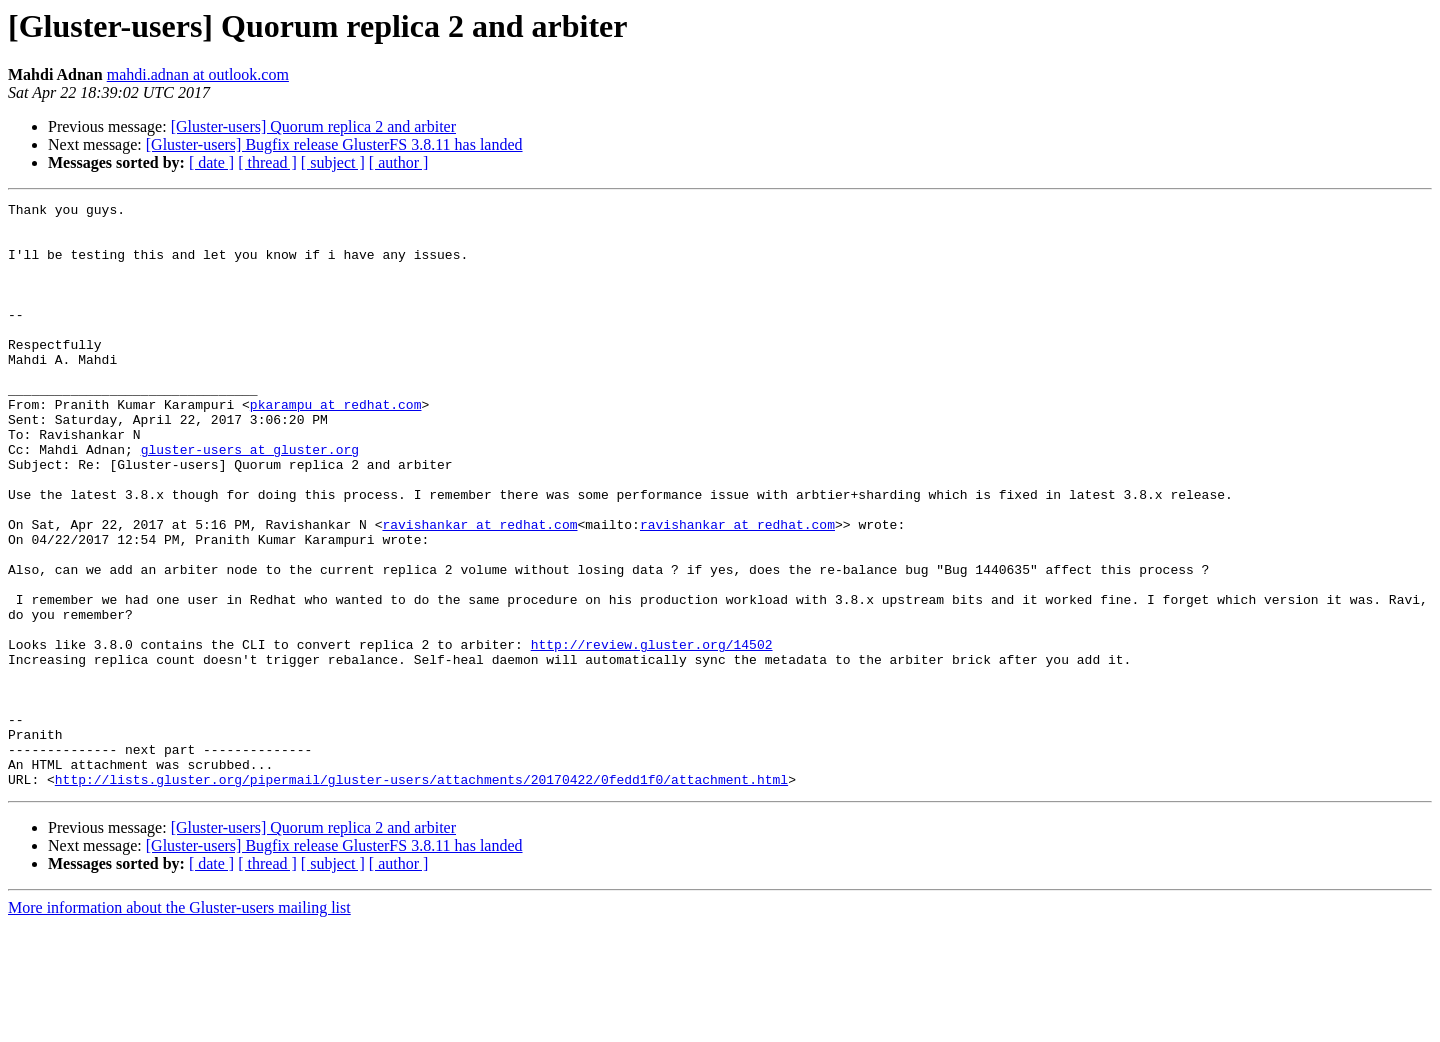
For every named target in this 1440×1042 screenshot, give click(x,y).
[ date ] (211, 162)
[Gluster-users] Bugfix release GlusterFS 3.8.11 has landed (334, 144)
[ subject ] (333, 162)
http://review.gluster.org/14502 (652, 734)
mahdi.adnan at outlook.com (198, 74)
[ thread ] (267, 162)
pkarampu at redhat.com (336, 446)
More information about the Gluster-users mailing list (179, 1024)
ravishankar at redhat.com (479, 590)
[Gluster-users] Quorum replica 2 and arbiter (313, 126)
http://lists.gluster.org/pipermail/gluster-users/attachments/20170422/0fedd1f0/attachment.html (421, 896)
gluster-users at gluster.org (250, 500)
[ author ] (399, 162)
